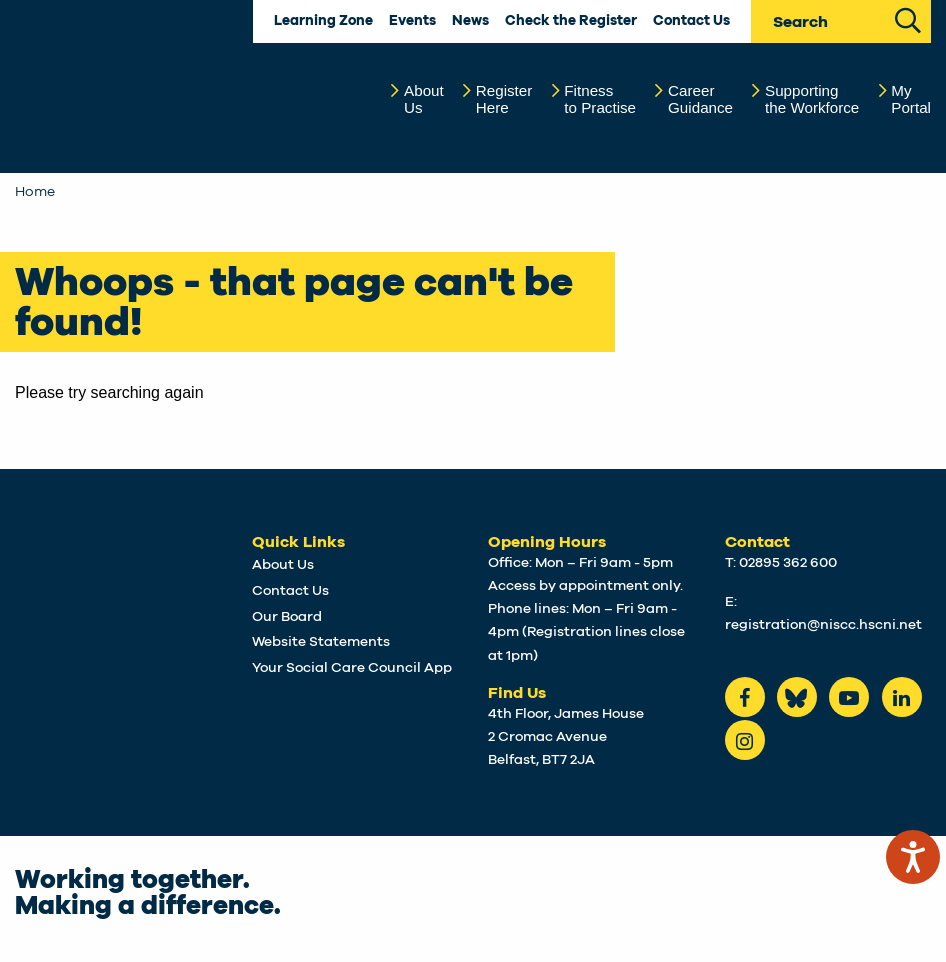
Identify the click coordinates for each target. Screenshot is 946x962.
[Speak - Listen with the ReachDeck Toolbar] (913, 857)
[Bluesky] (797, 697)
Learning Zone (323, 21)
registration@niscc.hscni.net (823, 625)
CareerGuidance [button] (700, 99)
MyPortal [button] (911, 99)
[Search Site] (908, 18)
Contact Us (691, 21)
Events (412, 21)
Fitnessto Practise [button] (600, 99)
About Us (283, 565)
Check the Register (571, 21)
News (470, 21)
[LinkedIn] (902, 697)
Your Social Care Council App (352, 668)
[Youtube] (849, 697)
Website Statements (321, 642)
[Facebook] (745, 697)
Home (35, 192)
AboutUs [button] (424, 99)
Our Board (287, 617)
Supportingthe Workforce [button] (812, 99)
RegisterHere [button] (504, 99)
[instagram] (745, 740)
